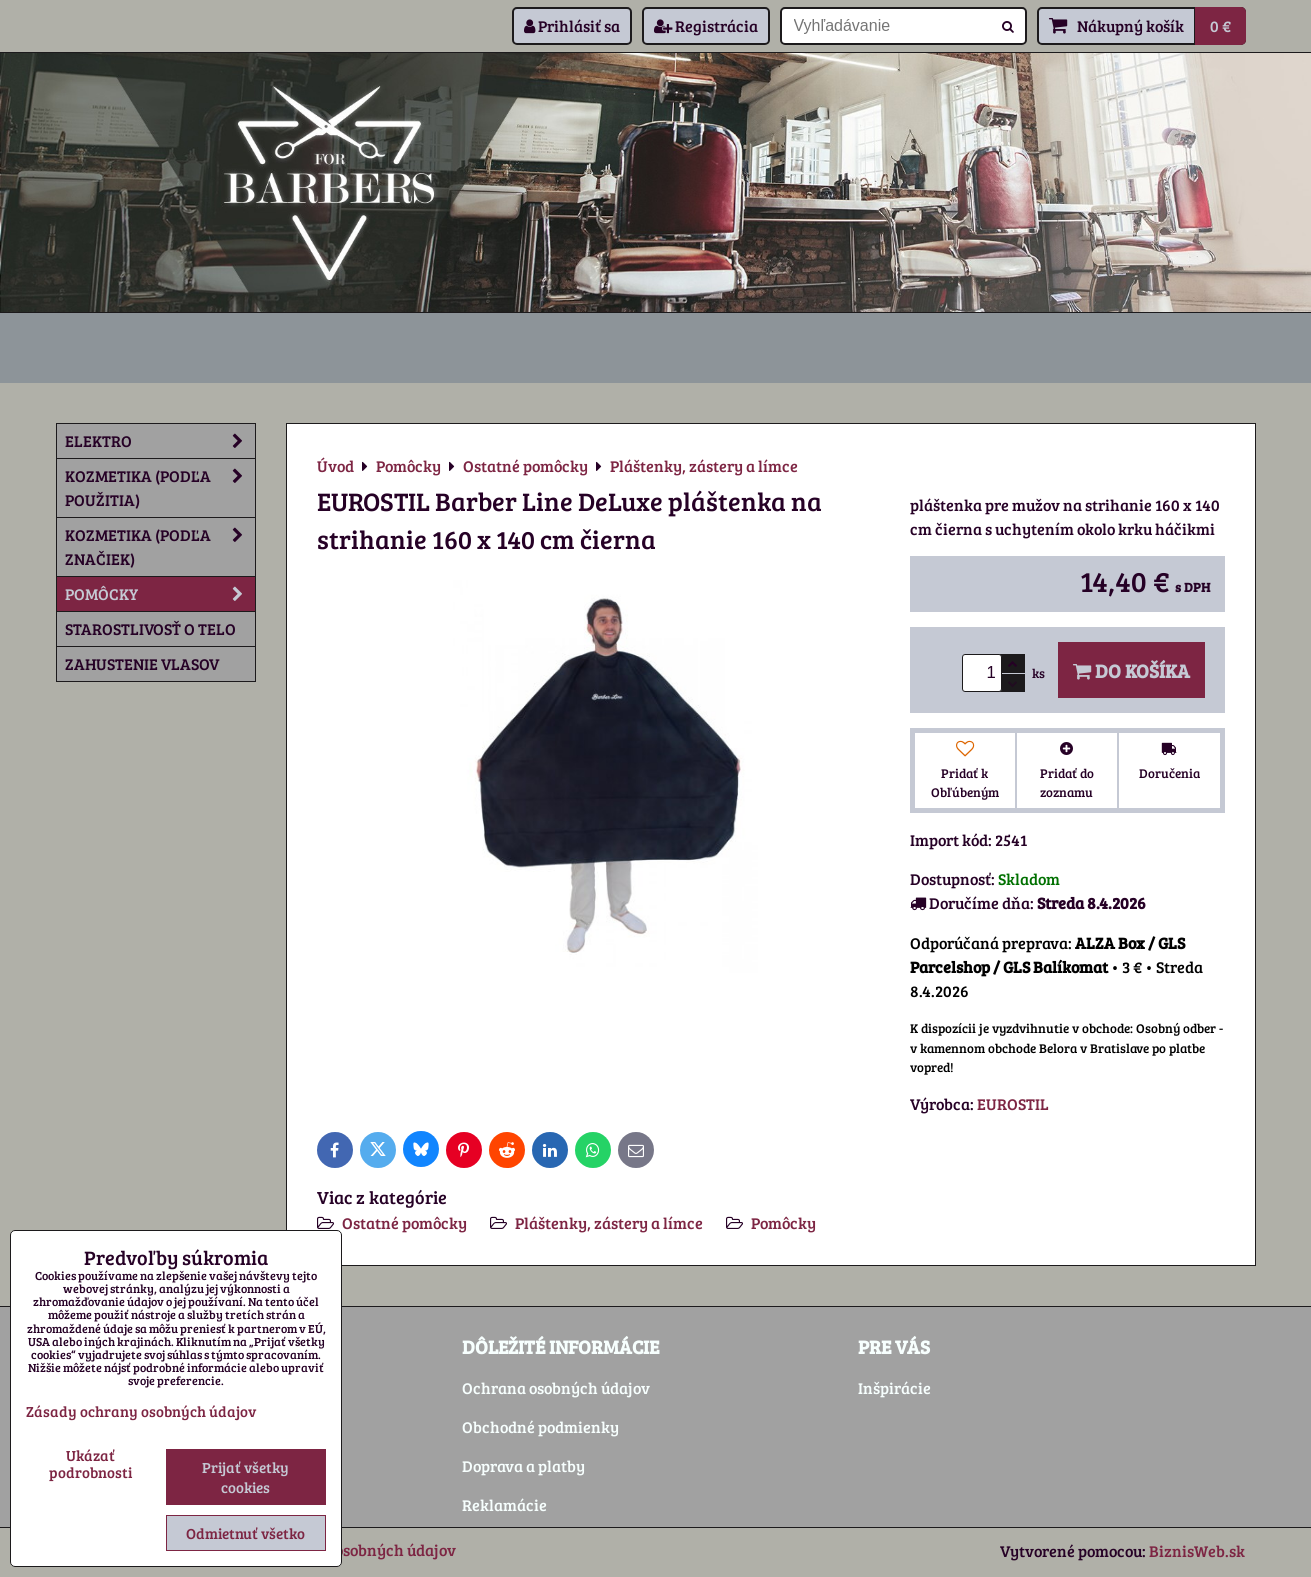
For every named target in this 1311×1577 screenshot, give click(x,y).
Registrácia (706, 25)
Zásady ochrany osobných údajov (141, 1411)
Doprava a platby (523, 1465)
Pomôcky (783, 1222)
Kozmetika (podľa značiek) (160, 547)
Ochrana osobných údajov (556, 1387)
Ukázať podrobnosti (90, 1463)
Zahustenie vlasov (142, 663)
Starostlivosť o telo (150, 628)
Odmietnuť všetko (245, 1533)
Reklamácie (504, 1504)
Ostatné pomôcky (404, 1222)
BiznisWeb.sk (1197, 1550)
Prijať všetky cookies (245, 1477)
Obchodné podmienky (540, 1426)
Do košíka (1131, 670)
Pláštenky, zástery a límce (609, 1222)
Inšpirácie (894, 1387)
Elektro (160, 441)
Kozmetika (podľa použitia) (160, 488)
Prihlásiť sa (572, 25)
